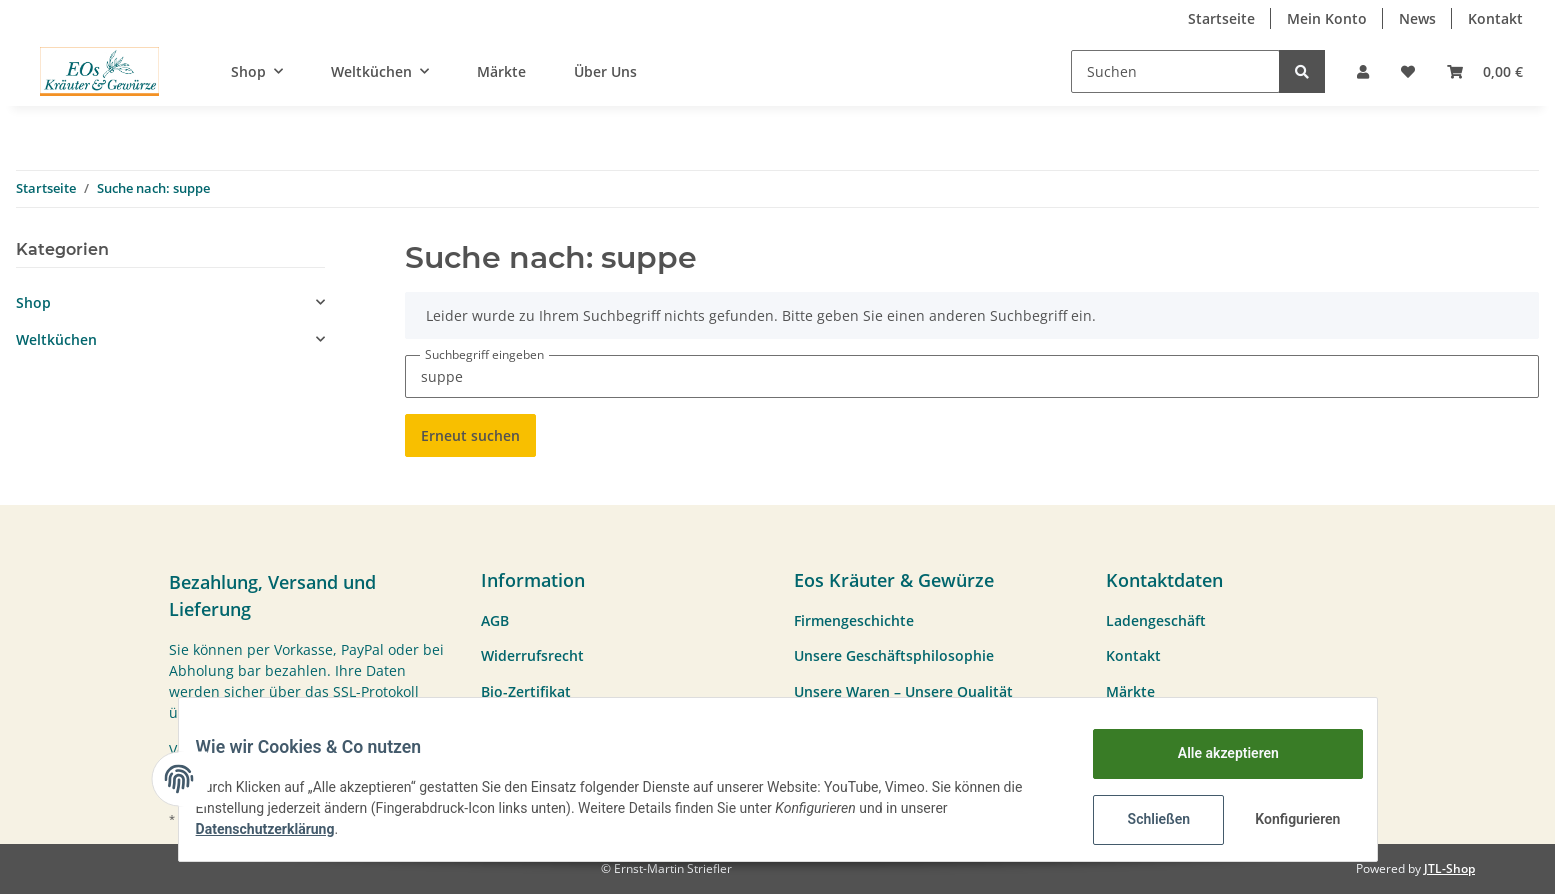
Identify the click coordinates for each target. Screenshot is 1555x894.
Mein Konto (1327, 18)
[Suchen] (1175, 71)
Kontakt (1495, 18)
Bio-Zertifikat (526, 691)
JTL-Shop (1449, 868)
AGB (495, 620)
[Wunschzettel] (1408, 71)
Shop (33, 302)
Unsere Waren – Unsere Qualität (903, 691)
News (1417, 18)
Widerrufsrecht (532, 655)
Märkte (501, 71)
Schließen (1144, 819)
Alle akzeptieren (1213, 753)
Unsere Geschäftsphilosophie (894, 655)
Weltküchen (56, 339)
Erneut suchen (470, 435)
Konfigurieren (1285, 819)
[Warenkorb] (1485, 71)
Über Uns (605, 71)
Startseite (1221, 18)
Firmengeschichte (854, 620)
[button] (1363, 71)
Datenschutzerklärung (280, 829)
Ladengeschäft (1156, 620)
